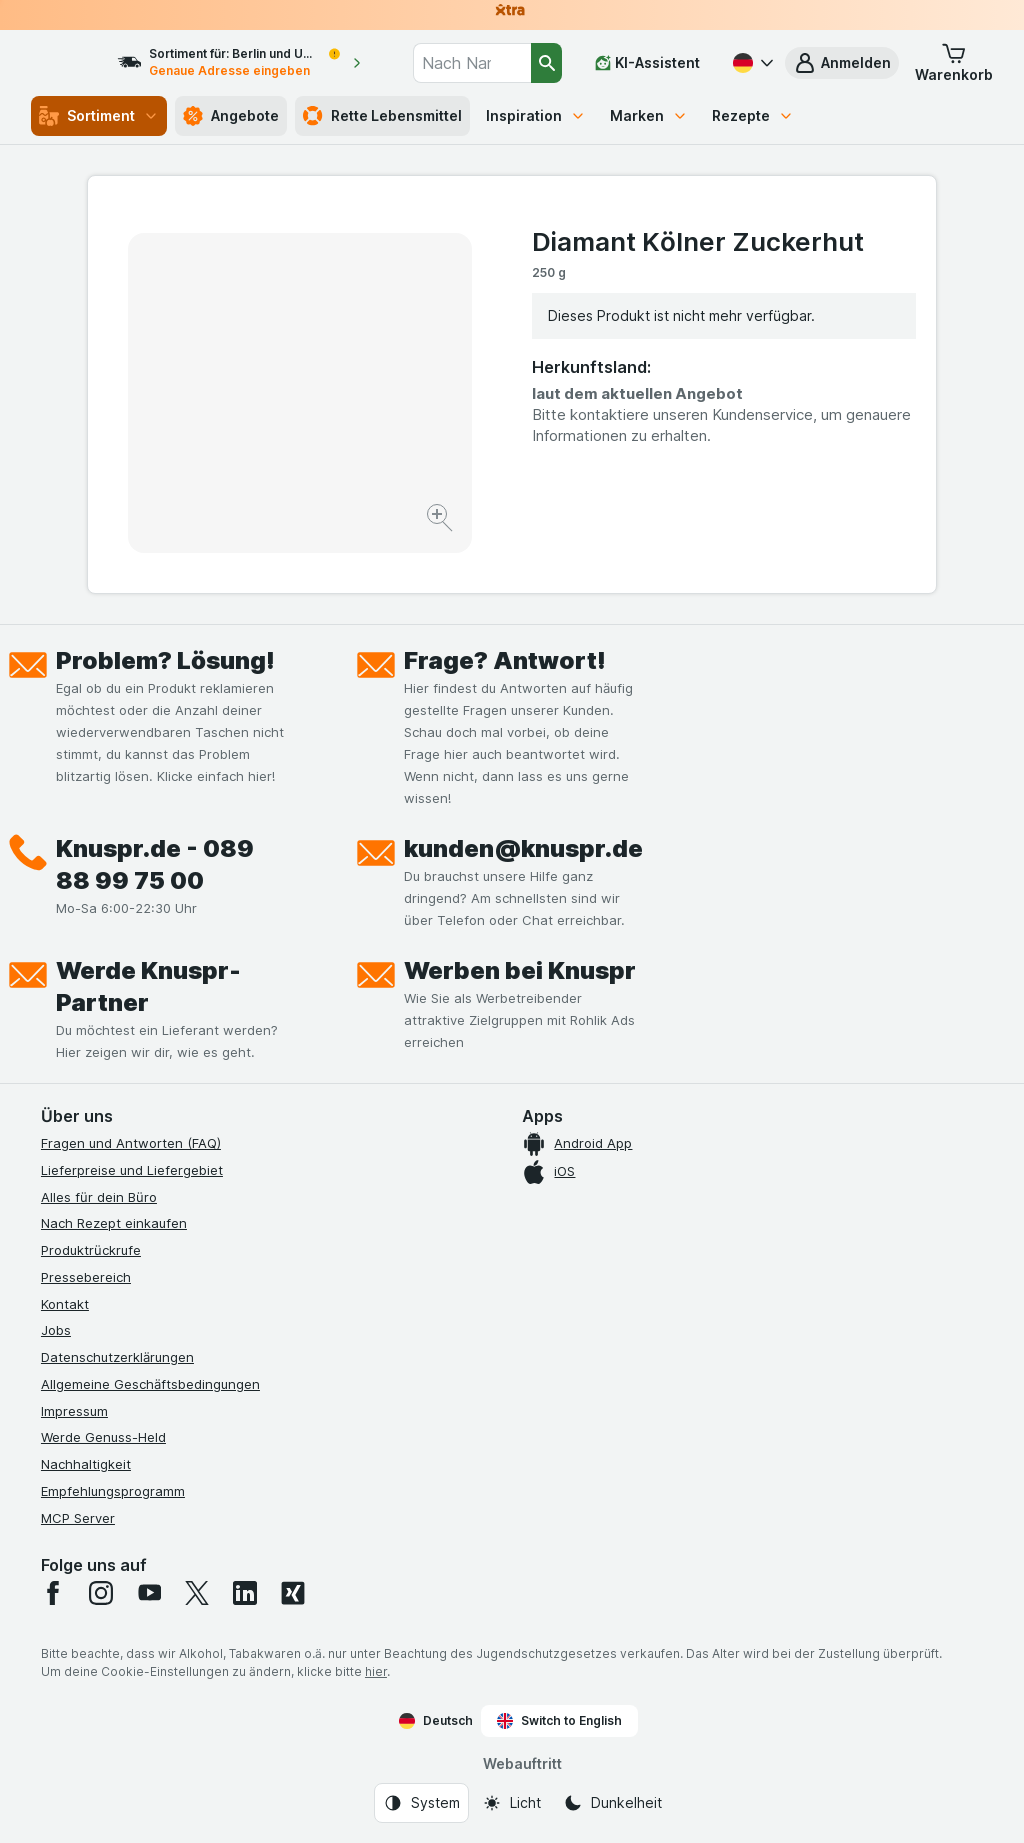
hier (376, 1671)
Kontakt (65, 1304)
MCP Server (78, 1518)
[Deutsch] (751, 63)
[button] (842, 63)
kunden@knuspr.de (523, 848)
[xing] (293, 1593)
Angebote (231, 116)
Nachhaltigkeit (86, 1464)
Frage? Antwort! (505, 660)
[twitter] (197, 1593)
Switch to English (559, 1721)
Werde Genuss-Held (103, 1437)
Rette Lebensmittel (382, 116)
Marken (649, 115)
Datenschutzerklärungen (117, 1357)
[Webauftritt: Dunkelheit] (612, 1803)
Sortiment (99, 116)
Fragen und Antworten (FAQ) (131, 1143)
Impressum (74, 1411)
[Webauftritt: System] (421, 1803)
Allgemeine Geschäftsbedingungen (150, 1384)
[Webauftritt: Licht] (511, 1803)
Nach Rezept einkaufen (114, 1223)
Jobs (56, 1330)
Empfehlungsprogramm (113, 1491)
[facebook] (53, 1593)
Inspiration (536, 115)
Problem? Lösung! (165, 660)
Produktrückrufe (91, 1250)
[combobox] (486, 63)
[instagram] (101, 1593)
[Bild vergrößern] (441, 520)
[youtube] (149, 1593)
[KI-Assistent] (647, 63)
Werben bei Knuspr (520, 970)
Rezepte (753, 115)
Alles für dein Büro (99, 1197)
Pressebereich (86, 1277)
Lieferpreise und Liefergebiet (132, 1170)
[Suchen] (547, 63)
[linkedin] (245, 1593)
